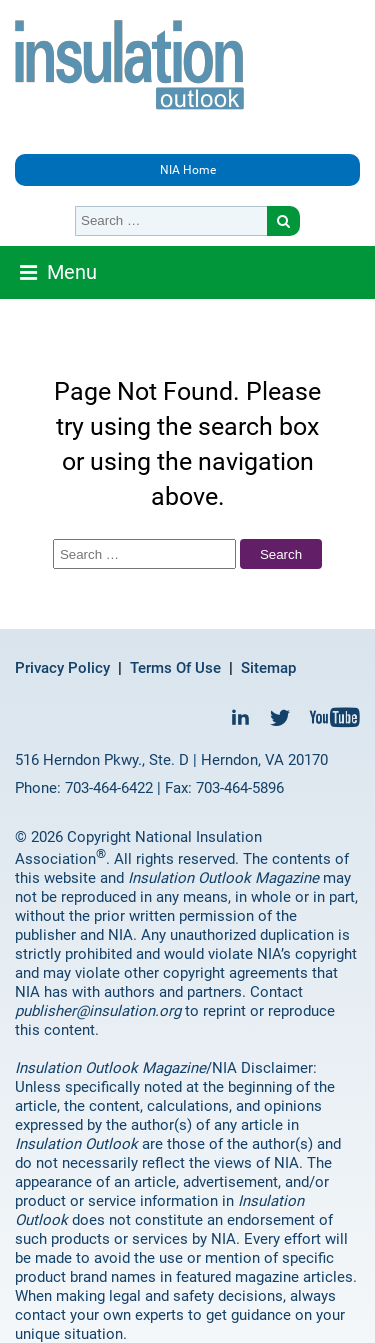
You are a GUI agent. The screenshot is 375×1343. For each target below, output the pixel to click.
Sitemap (268, 668)
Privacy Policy (62, 668)
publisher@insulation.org (98, 1011)
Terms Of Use (175, 668)
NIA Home (188, 170)
